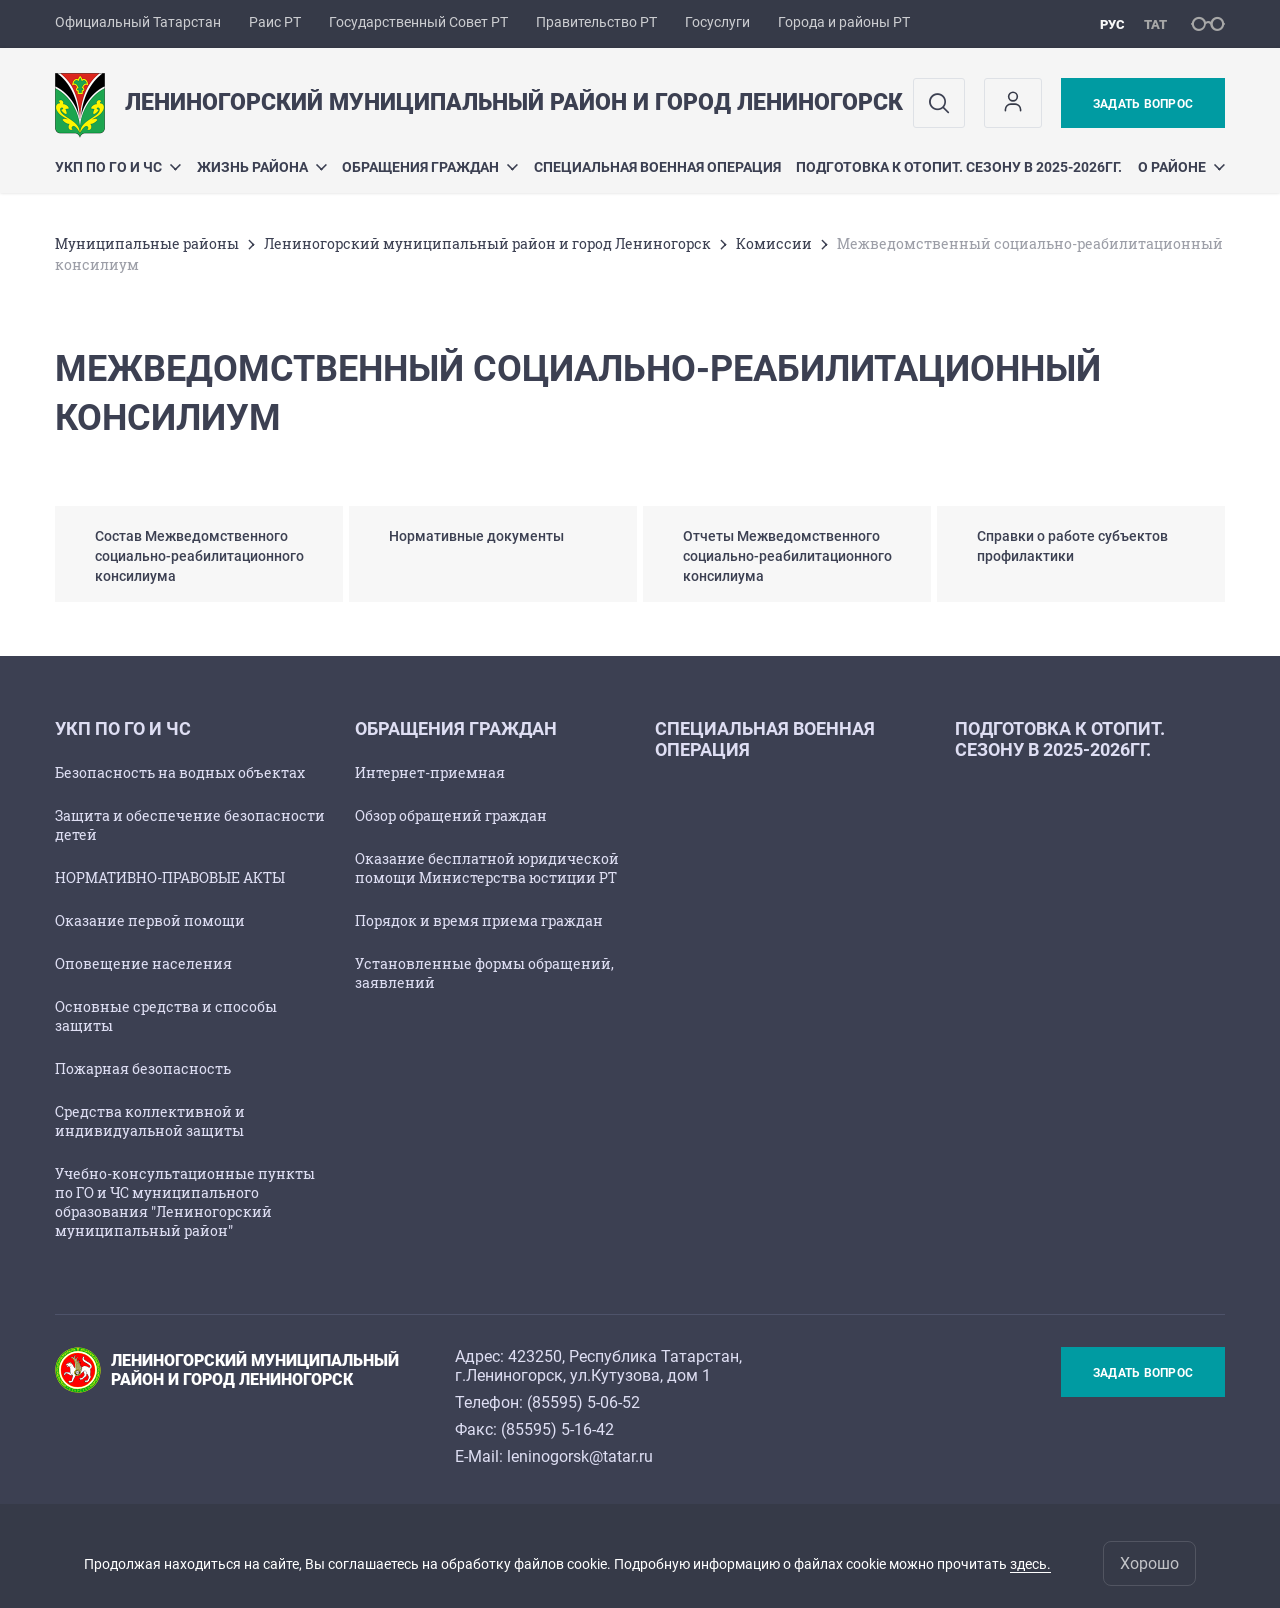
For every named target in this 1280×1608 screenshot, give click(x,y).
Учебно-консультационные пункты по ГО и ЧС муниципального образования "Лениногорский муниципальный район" (185, 1202)
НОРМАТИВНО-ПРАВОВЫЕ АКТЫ (170, 877)
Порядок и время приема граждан (479, 920)
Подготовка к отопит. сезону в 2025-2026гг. (959, 167)
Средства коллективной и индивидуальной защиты (150, 1121)
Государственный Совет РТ (418, 22)
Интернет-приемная (430, 772)
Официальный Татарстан (138, 22)
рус (1112, 24)
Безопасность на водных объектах (180, 772)
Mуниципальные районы (147, 243)
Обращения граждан (430, 167)
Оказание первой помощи (150, 920)
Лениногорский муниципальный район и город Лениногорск (487, 243)
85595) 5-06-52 (586, 1402)
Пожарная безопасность (143, 1068)
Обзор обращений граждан (451, 815)
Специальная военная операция (657, 167)
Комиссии (774, 243)
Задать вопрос (1143, 104)
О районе (1181, 167)
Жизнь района (262, 167)
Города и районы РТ (844, 22)
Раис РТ (275, 22)
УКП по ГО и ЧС (118, 167)
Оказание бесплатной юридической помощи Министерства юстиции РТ (487, 868)
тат (1155, 24)
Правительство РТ (596, 22)
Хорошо (1149, 1563)
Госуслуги (717, 22)
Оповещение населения (143, 963)
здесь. (1030, 1564)
